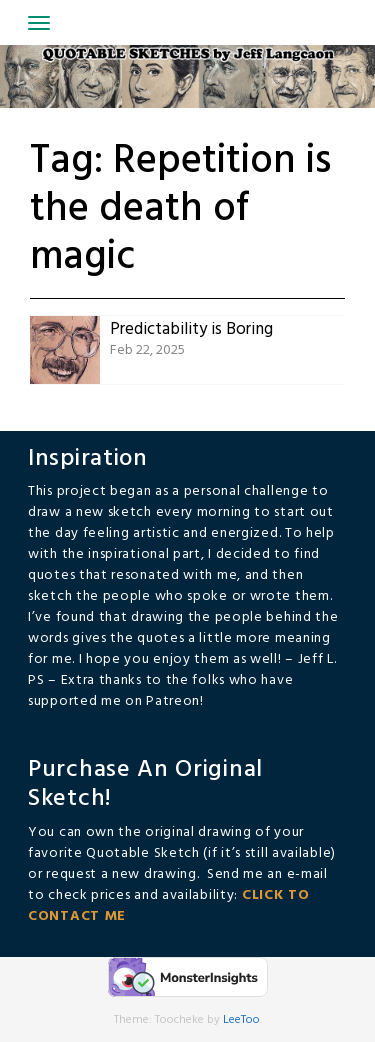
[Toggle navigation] (39, 23)
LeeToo (241, 1020)
